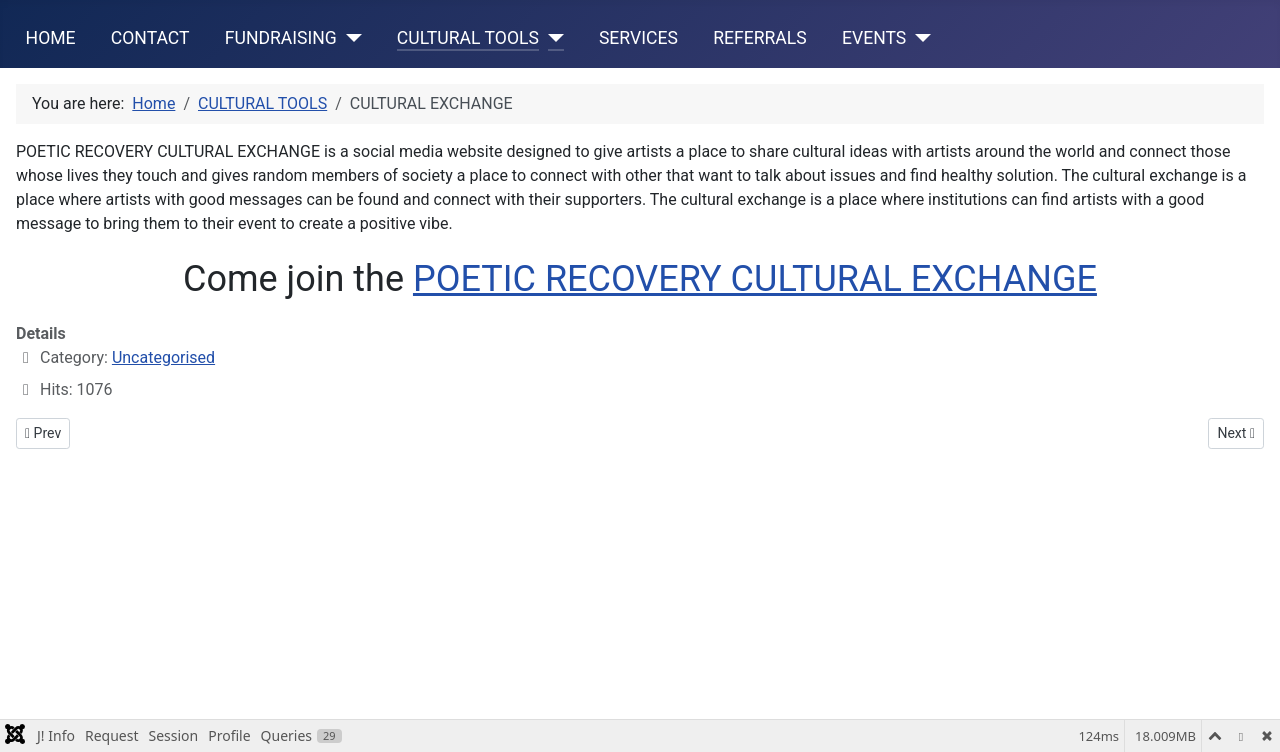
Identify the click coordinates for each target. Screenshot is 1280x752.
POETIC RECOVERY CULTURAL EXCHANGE (755, 279)
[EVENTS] (918, 38)
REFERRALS (760, 38)
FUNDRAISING (281, 38)
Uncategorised (163, 357)
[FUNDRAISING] (349, 38)
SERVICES (638, 38)
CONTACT (150, 38)
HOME (51, 38)
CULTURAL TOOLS (468, 38)
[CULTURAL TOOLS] (551, 38)
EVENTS (874, 38)
